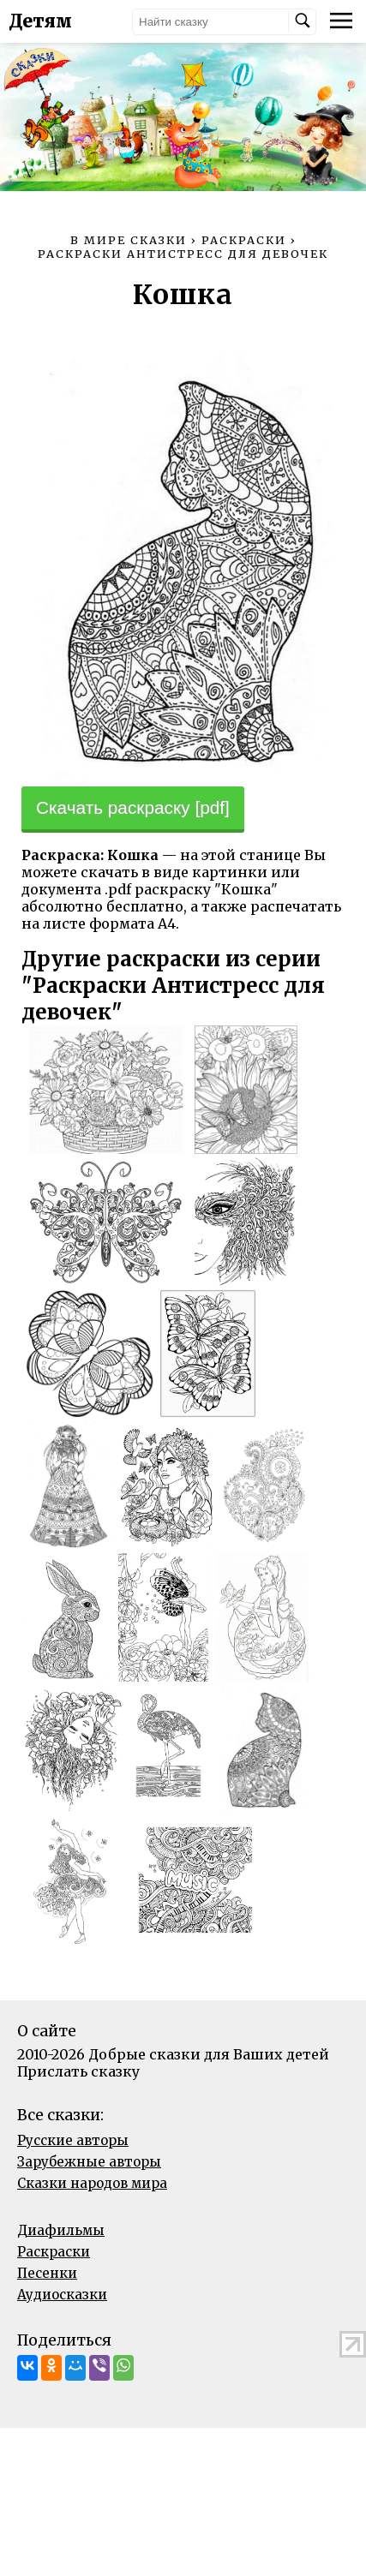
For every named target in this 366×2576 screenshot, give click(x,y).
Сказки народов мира (92, 2183)
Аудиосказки (62, 2294)
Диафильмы (61, 2230)
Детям (40, 21)
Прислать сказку (78, 2071)
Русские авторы (73, 2140)
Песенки (47, 2273)
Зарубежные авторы (89, 2162)
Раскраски (53, 2252)
